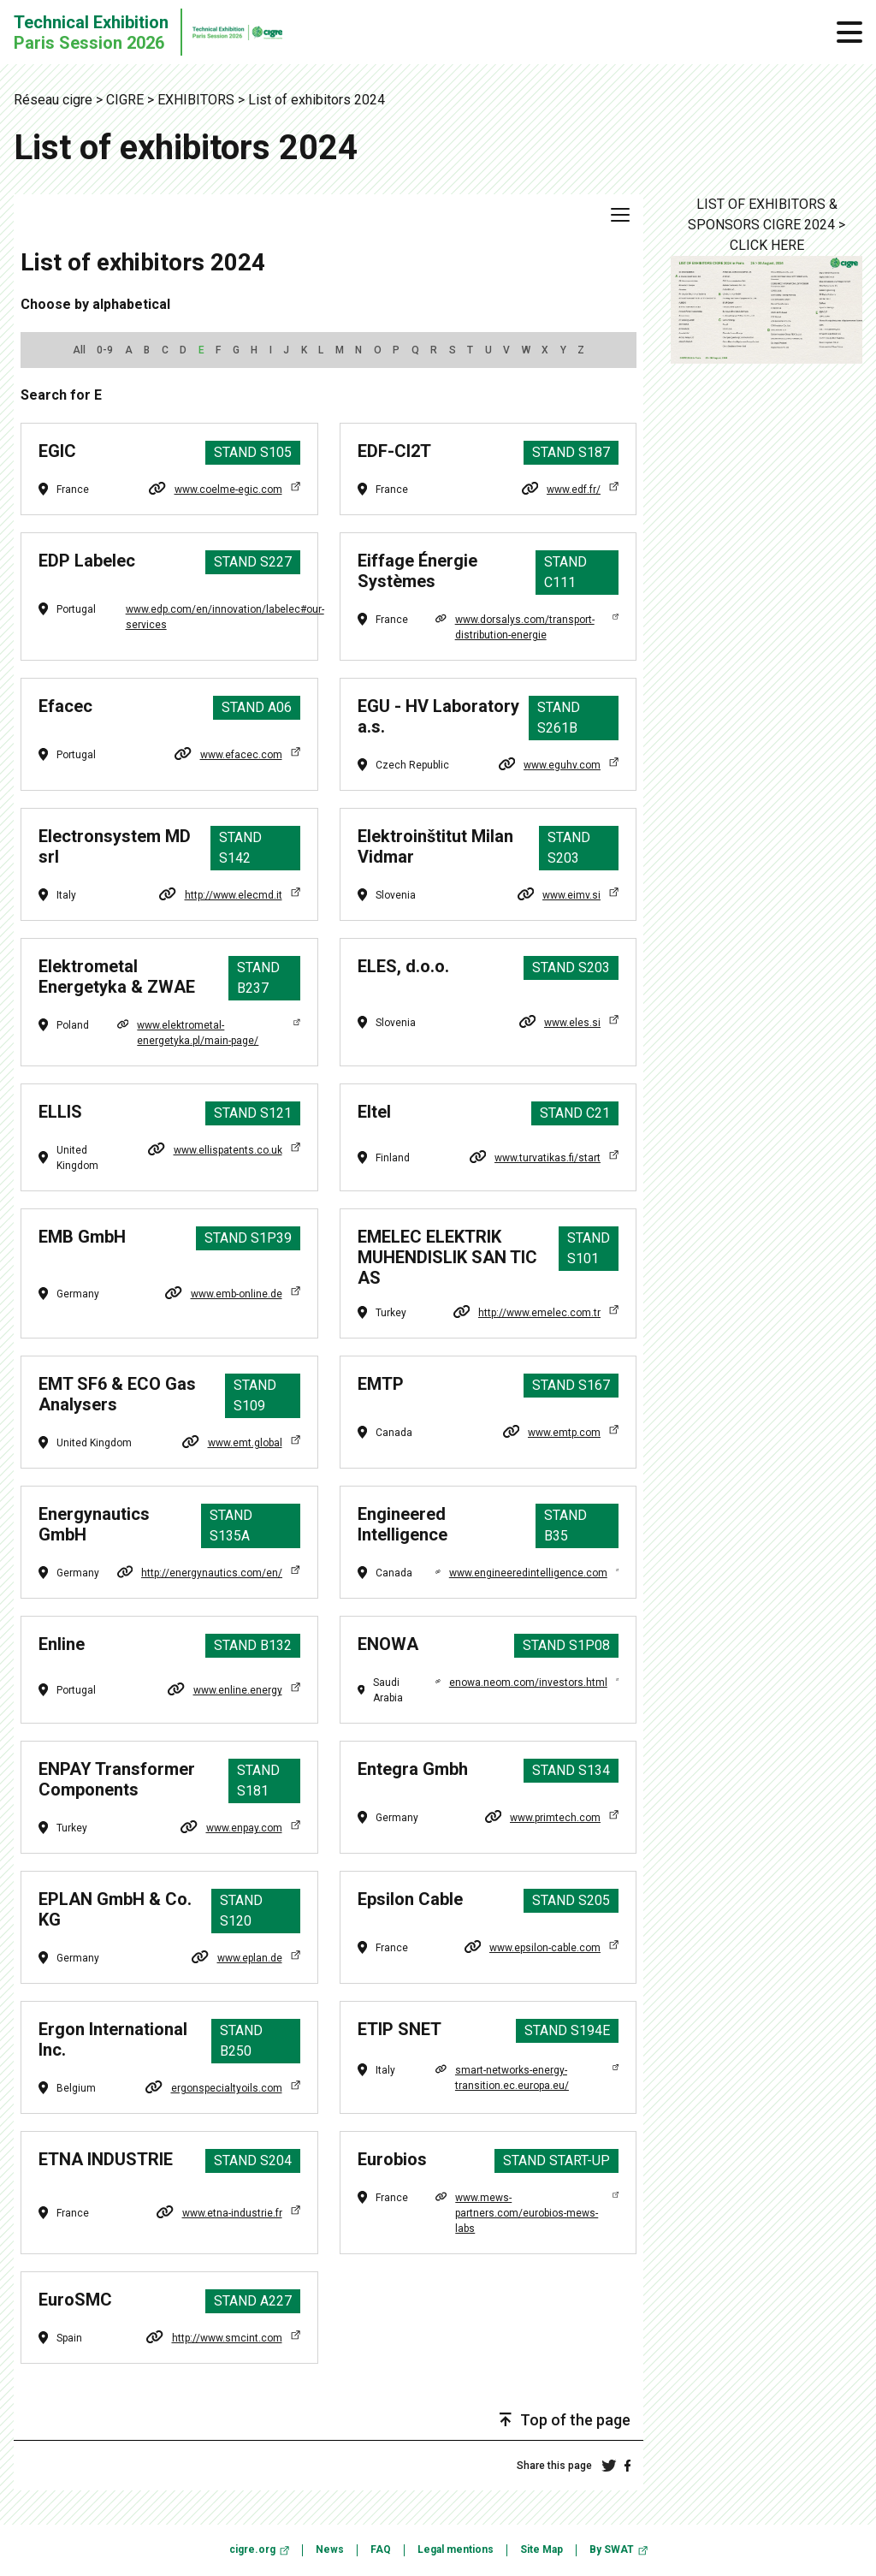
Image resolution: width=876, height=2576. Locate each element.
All (79, 350)
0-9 (105, 350)
